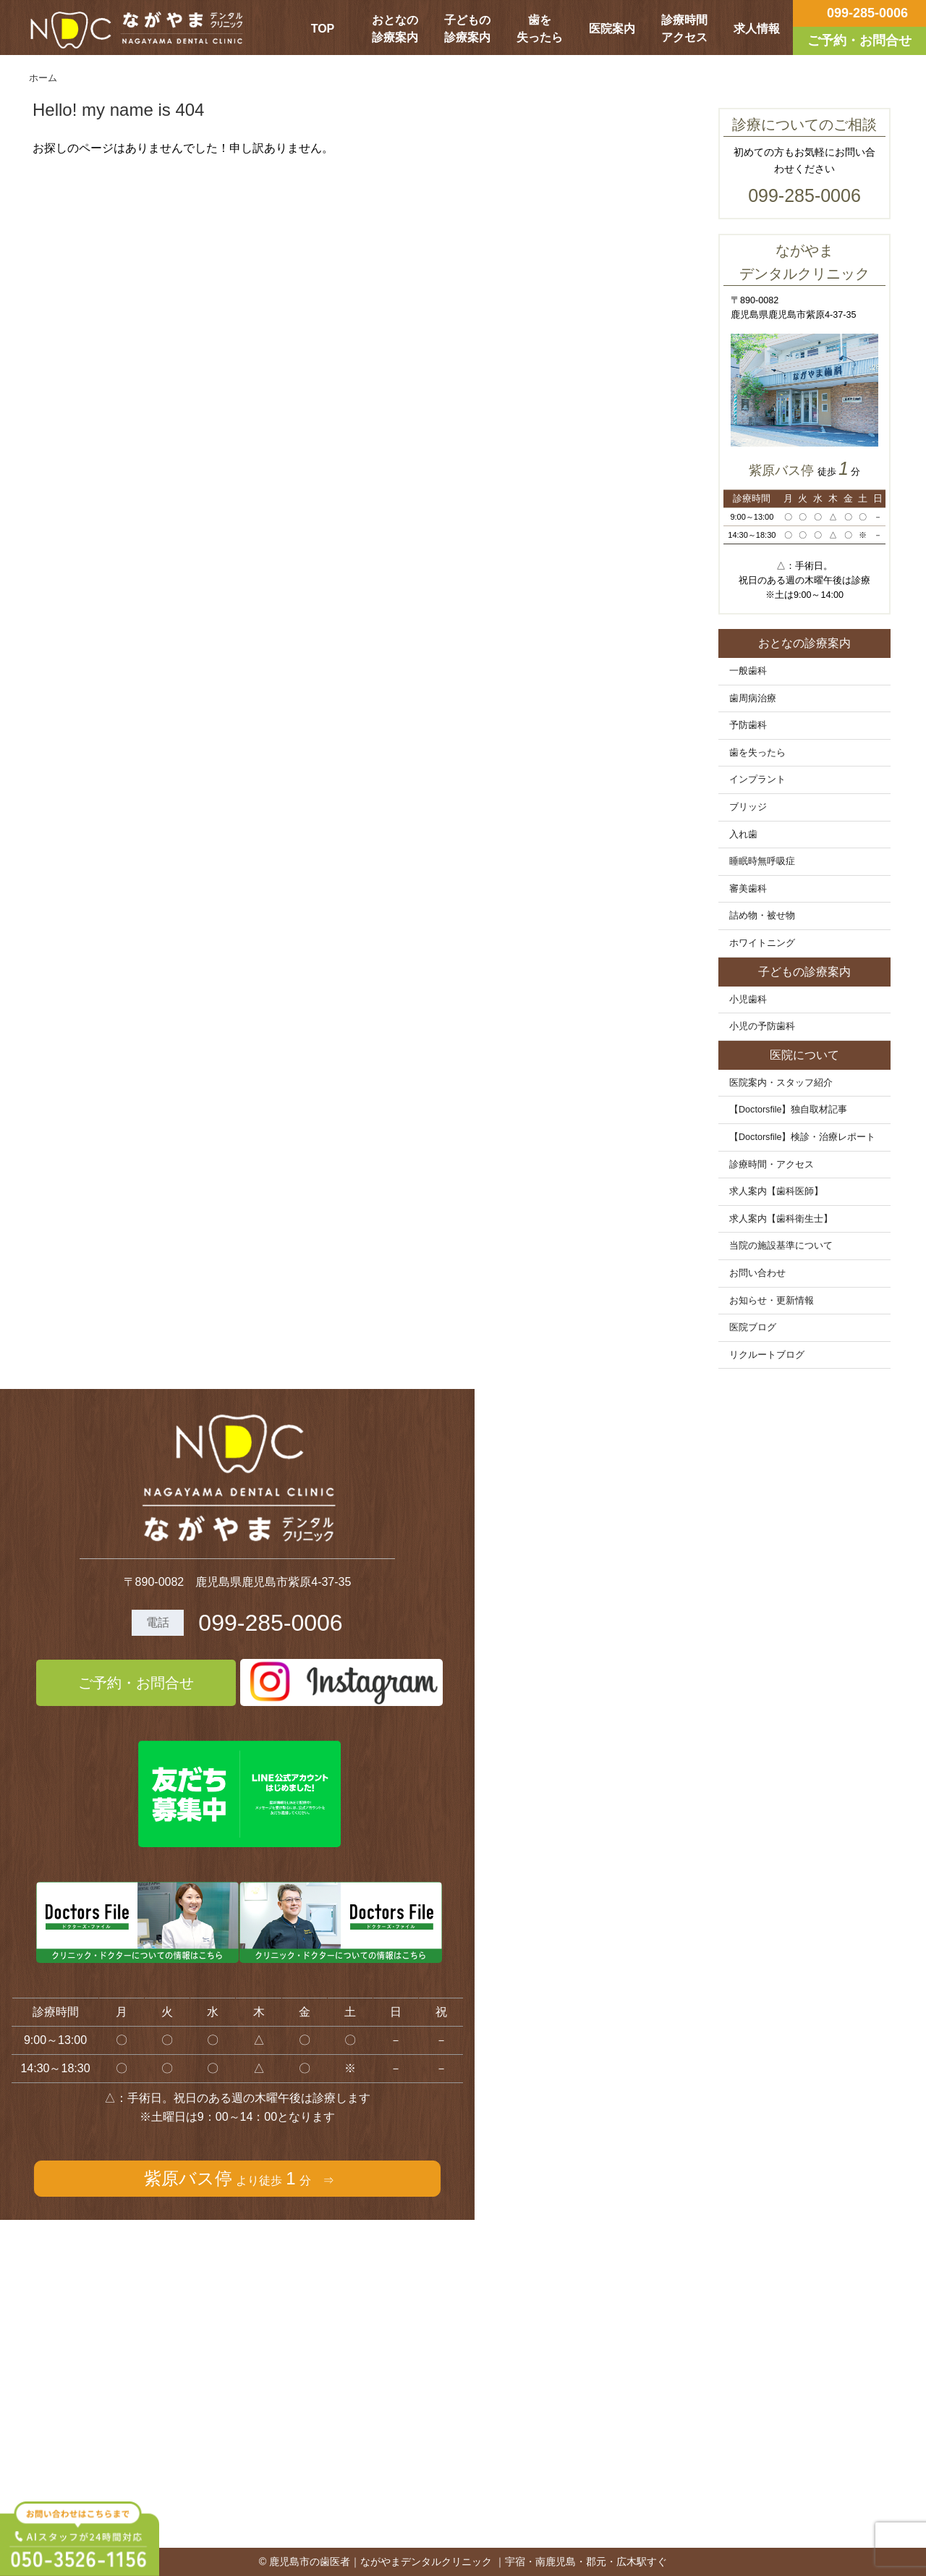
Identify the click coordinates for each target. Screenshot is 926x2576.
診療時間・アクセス (771, 1165)
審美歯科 (748, 889)
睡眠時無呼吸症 (762, 861)
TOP (323, 28)
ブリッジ (748, 807)
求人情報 (757, 28)
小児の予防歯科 (762, 1026)
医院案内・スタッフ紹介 (781, 1083)
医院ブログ (752, 1327)
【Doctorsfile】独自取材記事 (788, 1110)
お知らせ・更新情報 (771, 1301)
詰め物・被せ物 (762, 916)
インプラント (757, 779)
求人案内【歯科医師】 (776, 1191)
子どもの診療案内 (467, 28)
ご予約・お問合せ (136, 1683)
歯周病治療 (752, 698)
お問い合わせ (757, 1273)
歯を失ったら (540, 28)
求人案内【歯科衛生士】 (781, 1219)
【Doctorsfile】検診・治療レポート (802, 1137)
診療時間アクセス (684, 28)
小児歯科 (748, 999)
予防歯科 (748, 725)
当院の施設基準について (781, 1246)
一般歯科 (748, 671)
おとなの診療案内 (395, 28)
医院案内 (612, 28)
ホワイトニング (762, 943)
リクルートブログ (766, 1355)
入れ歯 (743, 834)
